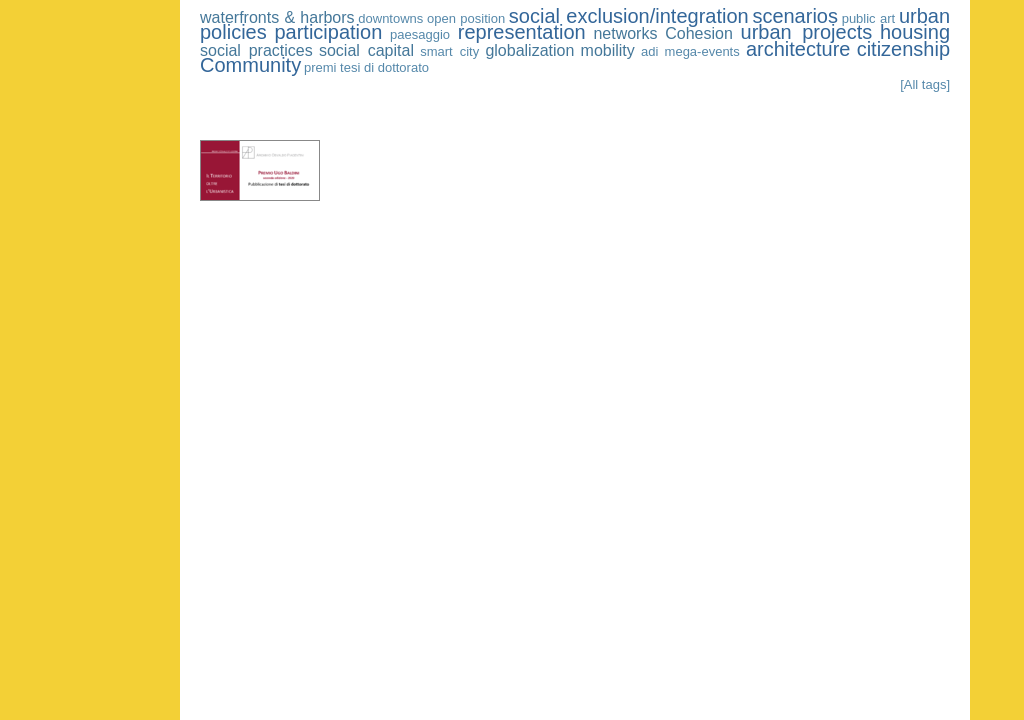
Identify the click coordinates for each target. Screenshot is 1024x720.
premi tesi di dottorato (366, 67)
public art (869, 18)
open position (466, 18)
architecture (798, 49)
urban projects (807, 32)
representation (522, 32)
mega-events (702, 51)
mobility (608, 50)
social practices (256, 50)
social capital (366, 50)
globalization (529, 50)
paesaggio (420, 34)
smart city (449, 51)
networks (625, 33)
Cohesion (699, 33)
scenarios (795, 16)
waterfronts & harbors (277, 17)
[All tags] (925, 84)
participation (328, 32)
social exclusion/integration (629, 16)
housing (915, 32)
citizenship (903, 49)
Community (250, 65)
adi (649, 51)
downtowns (390, 18)
